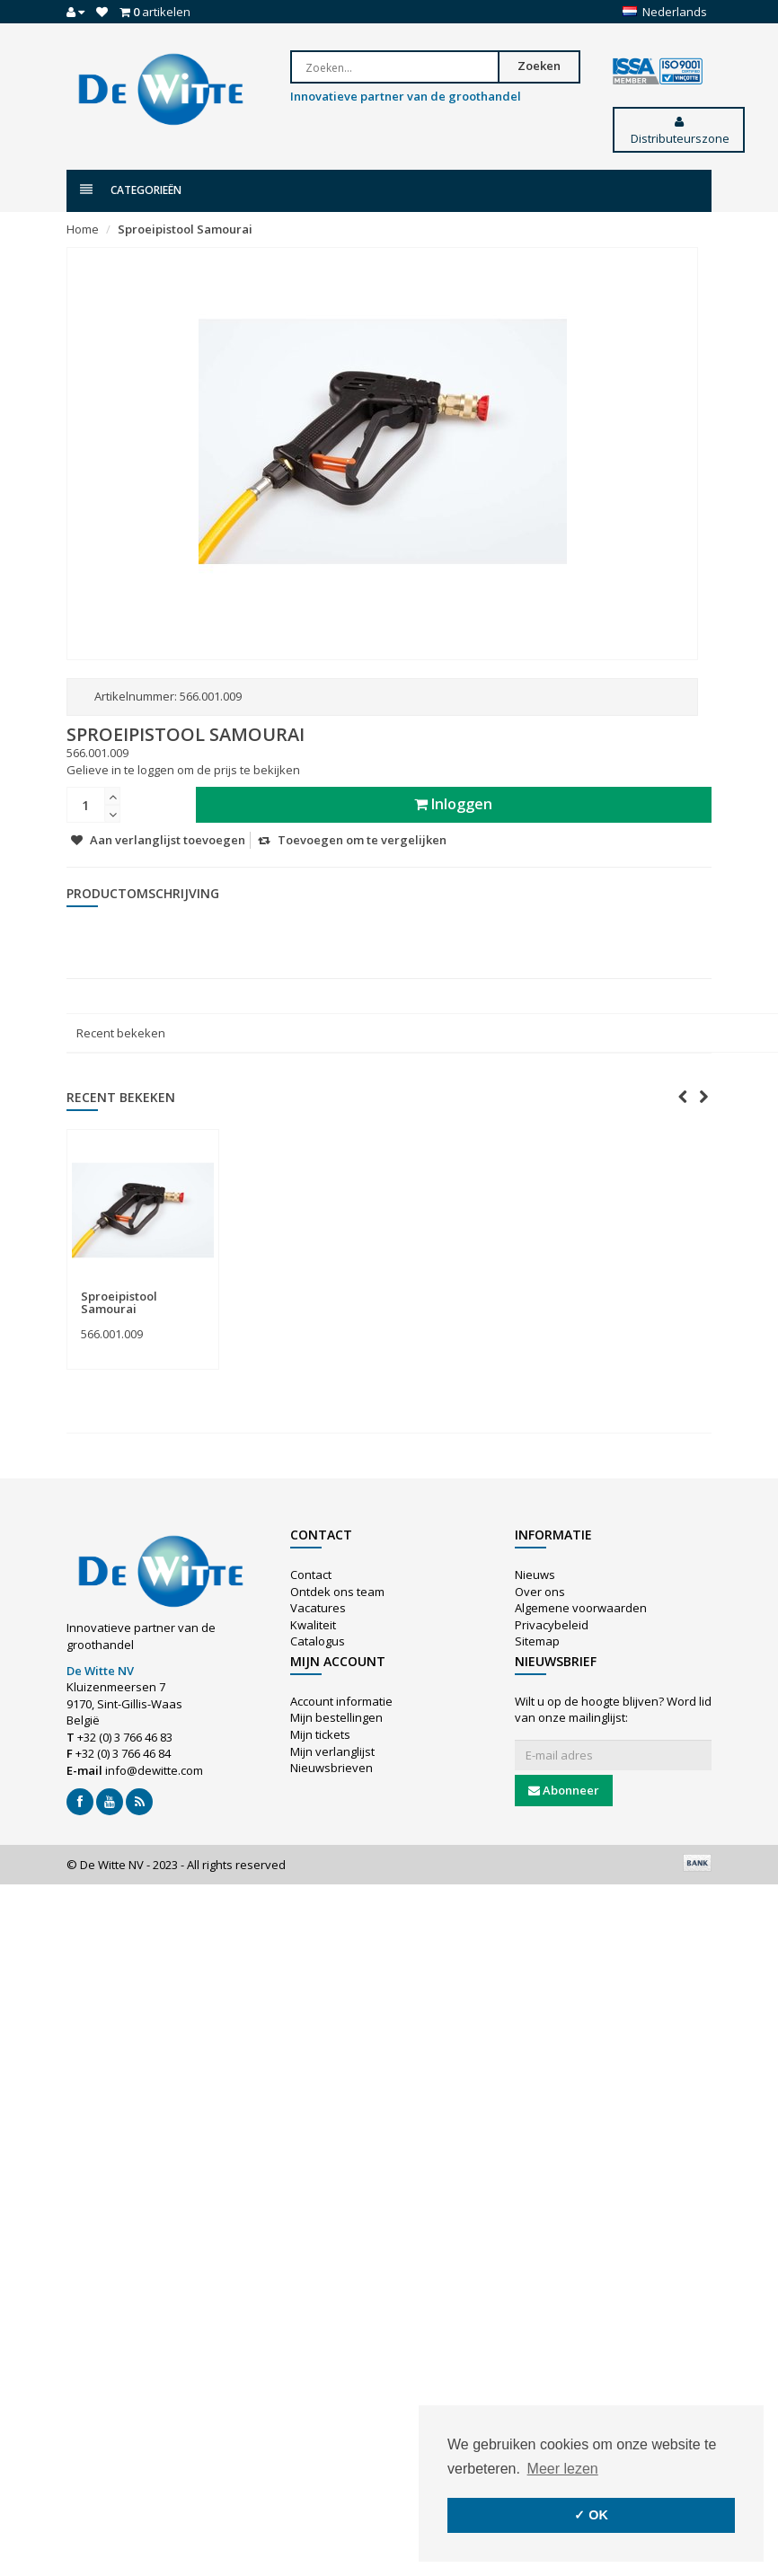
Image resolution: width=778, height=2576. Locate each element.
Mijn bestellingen (336, 1717)
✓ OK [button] (591, 2515)
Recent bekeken (120, 1033)
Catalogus (317, 1641)
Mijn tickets (320, 1734)
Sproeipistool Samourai (185, 229)
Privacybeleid (551, 1625)
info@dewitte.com (154, 1770)
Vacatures (318, 1608)
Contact (311, 1574)
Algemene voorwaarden (581, 1608)
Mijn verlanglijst (332, 1751)
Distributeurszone (678, 131)
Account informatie (341, 1701)
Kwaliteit (313, 1625)
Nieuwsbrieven (331, 1768)
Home (82, 229)
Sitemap (537, 1641)
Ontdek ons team (337, 1592)
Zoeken (557, 65)
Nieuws (535, 1574)
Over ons (540, 1592)
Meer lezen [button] (562, 2468)
